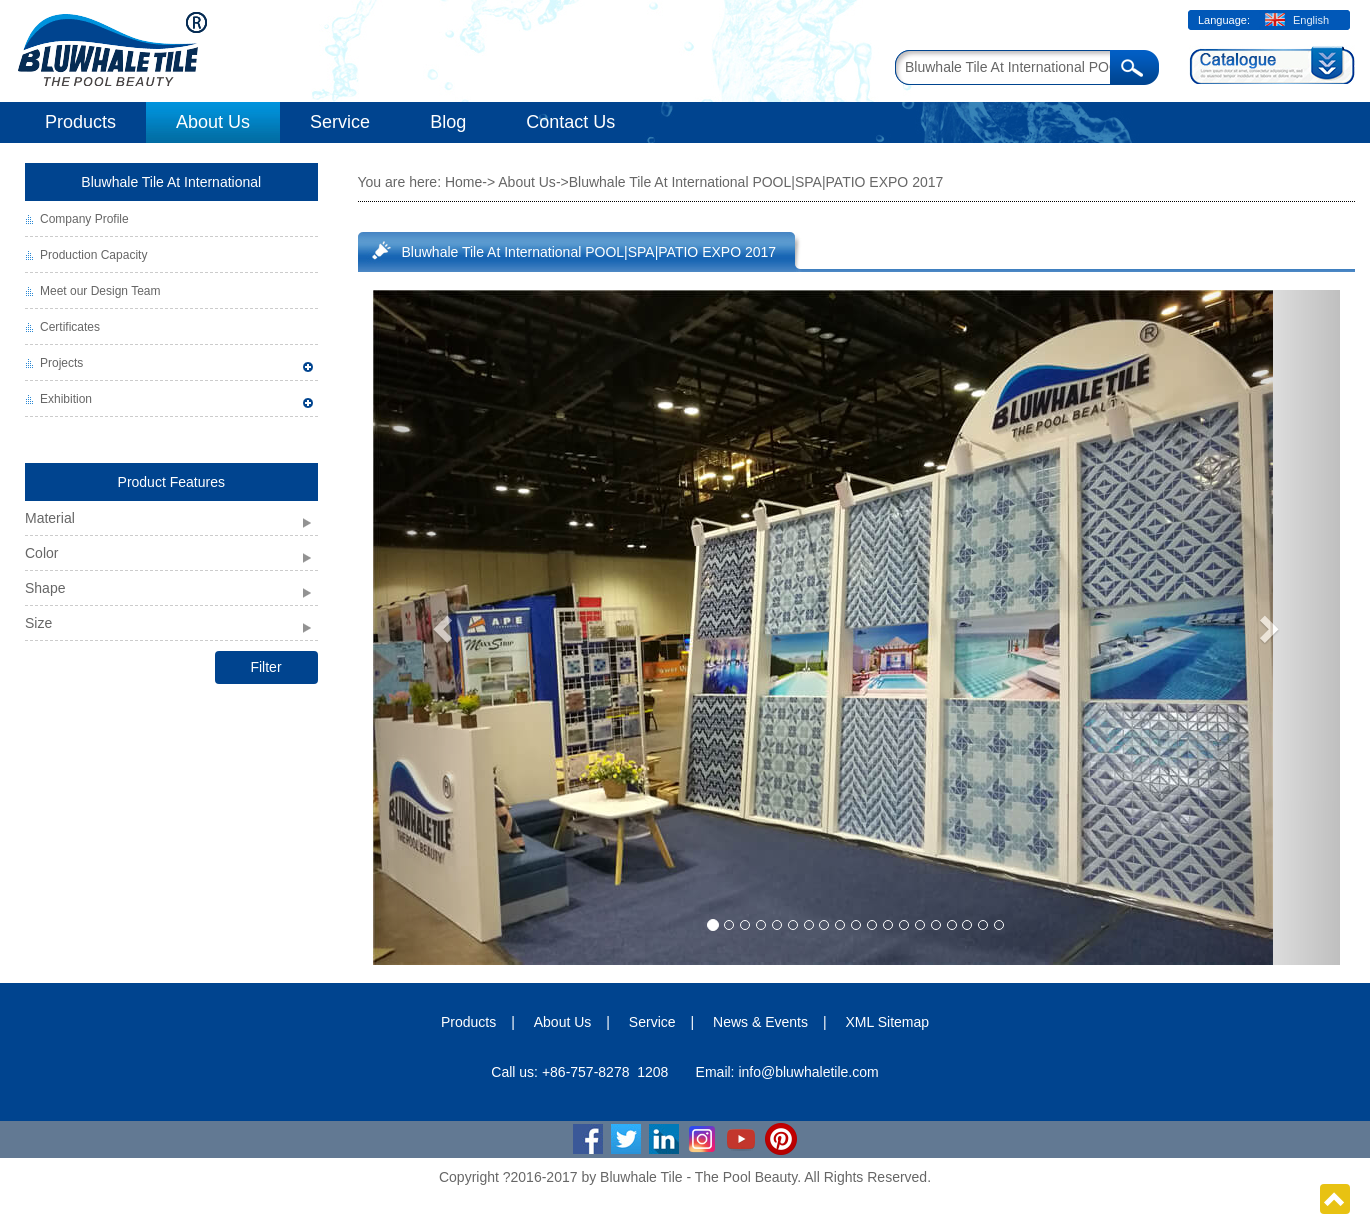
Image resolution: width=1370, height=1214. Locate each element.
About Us (213, 122)
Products (80, 122)
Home (463, 182)
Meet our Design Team (100, 291)
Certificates (70, 327)
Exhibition (66, 399)
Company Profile (84, 219)
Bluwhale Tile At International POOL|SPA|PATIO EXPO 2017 (589, 252)
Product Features (171, 482)
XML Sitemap (888, 1022)
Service (340, 122)
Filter (265, 667)
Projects (61, 363)
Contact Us (570, 122)
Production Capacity (93, 255)
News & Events (760, 1022)
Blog (448, 122)
